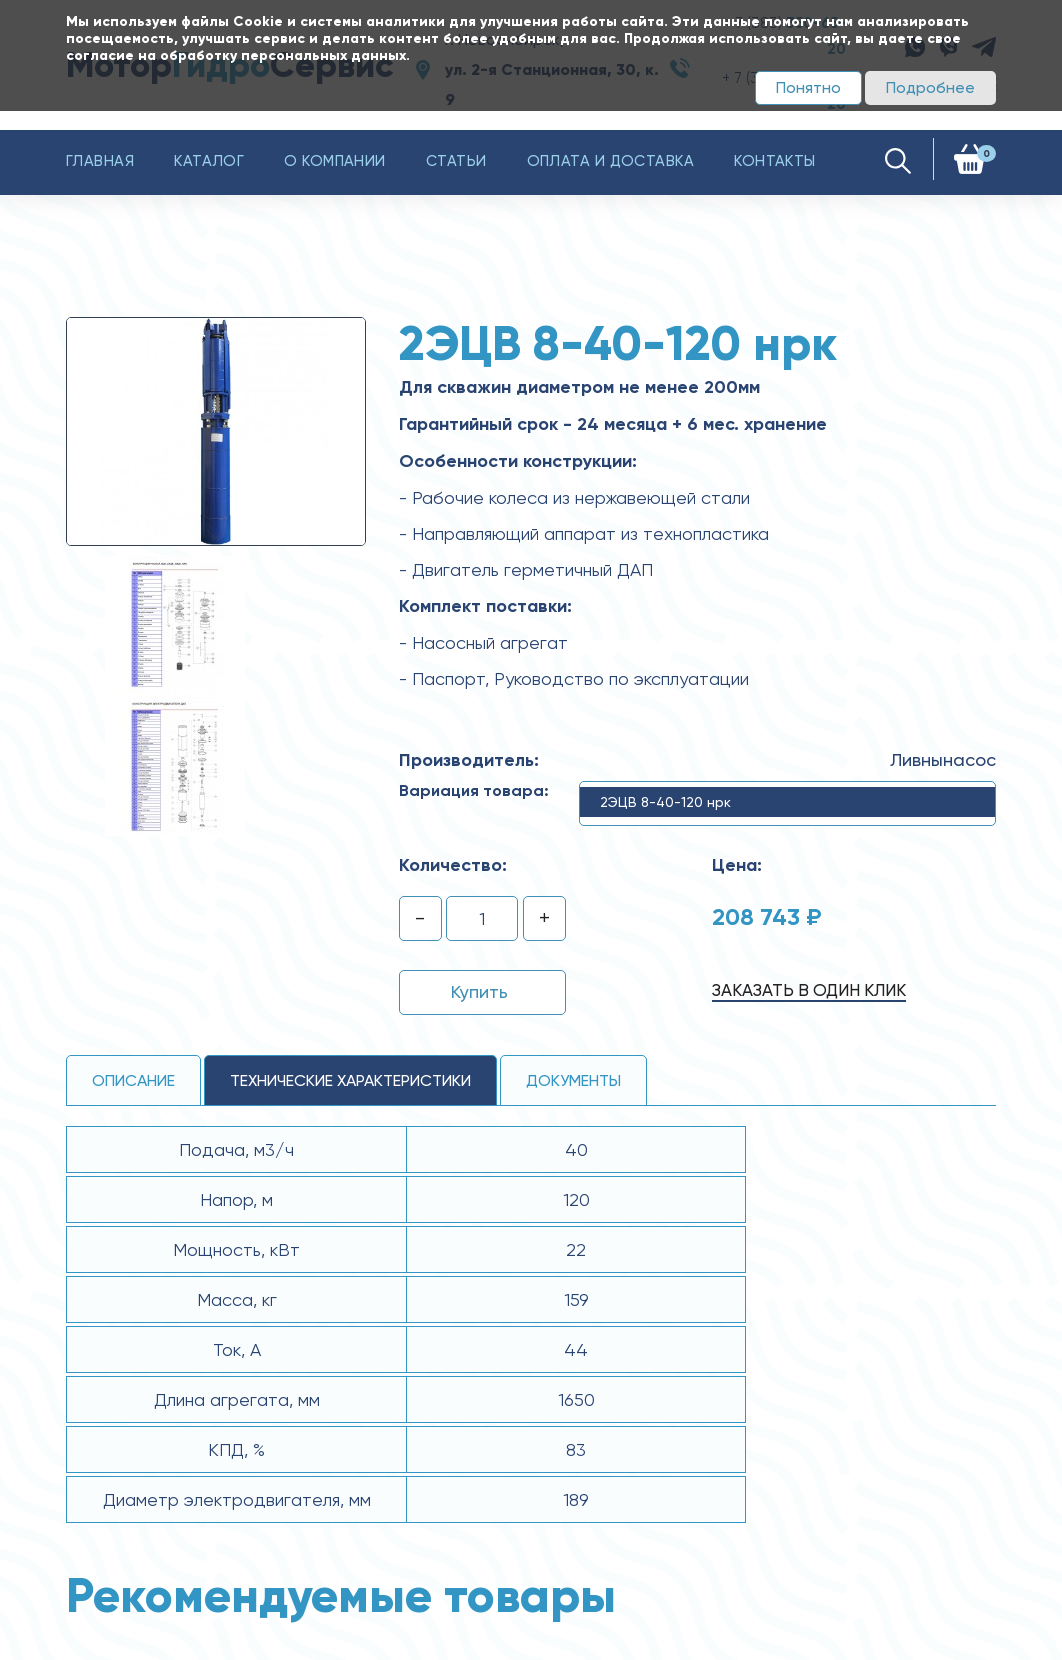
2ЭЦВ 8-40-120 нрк (665, 802)
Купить (479, 991)
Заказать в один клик (809, 990)
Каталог (209, 161)
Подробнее (930, 87)
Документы (573, 1080)
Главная (100, 161)
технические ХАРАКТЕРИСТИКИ (350, 1080)
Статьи (456, 161)
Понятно (808, 87)
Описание (133, 1080)
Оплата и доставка (611, 161)
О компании (335, 161)
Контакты (775, 161)
